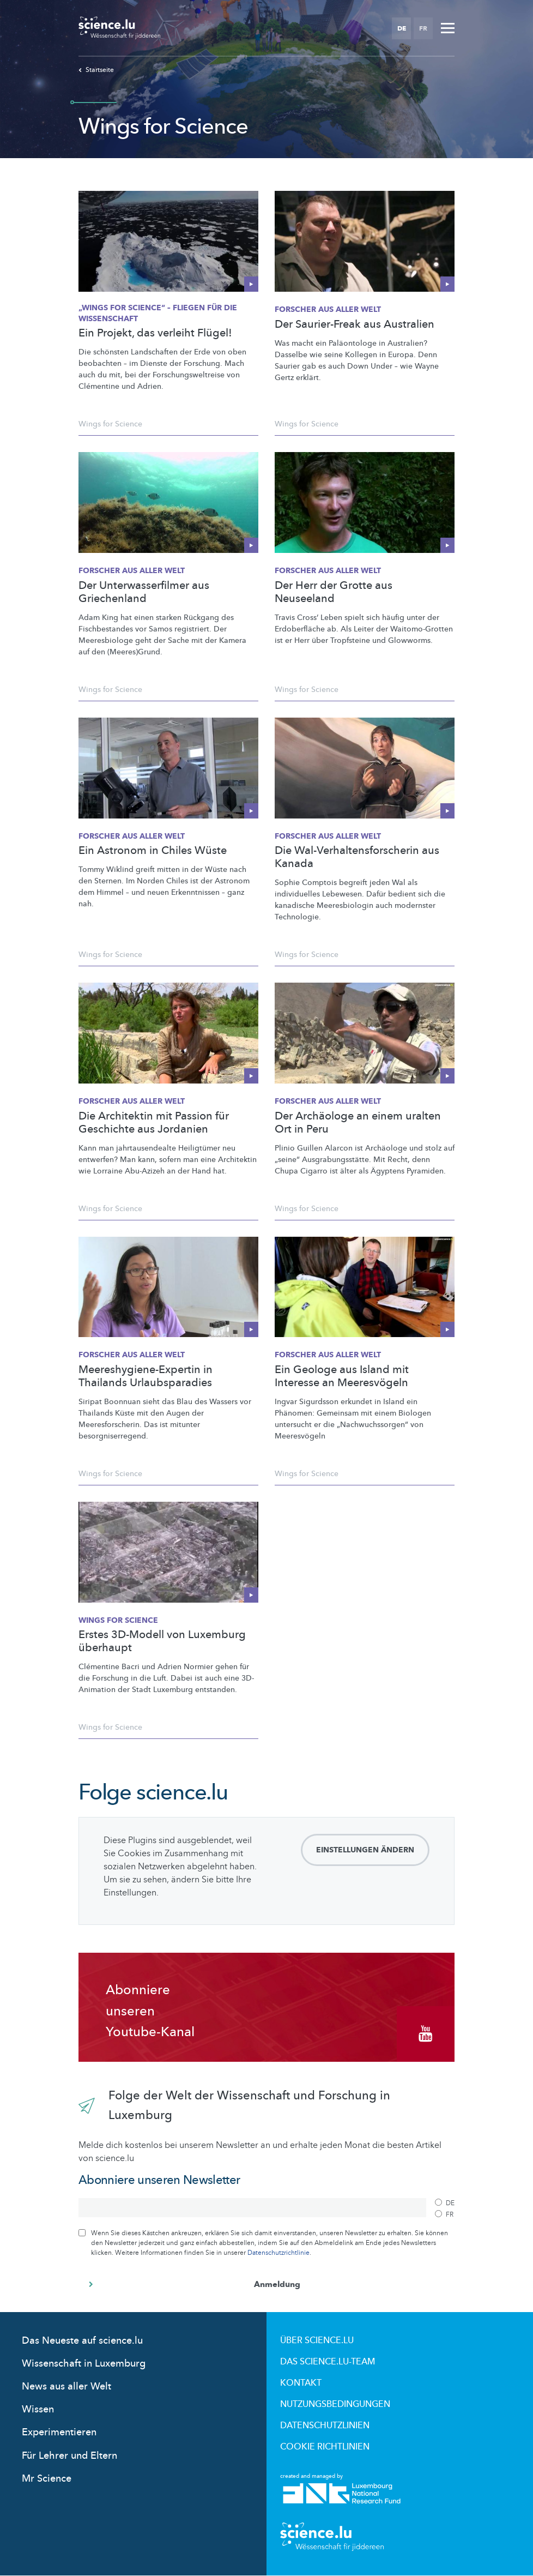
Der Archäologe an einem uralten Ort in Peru (358, 1123)
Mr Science (46, 2478)
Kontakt (301, 2383)
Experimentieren (59, 2432)
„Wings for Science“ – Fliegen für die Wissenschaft (157, 313)
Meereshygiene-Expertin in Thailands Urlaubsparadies (145, 1376)
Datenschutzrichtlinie (278, 2252)
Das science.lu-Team (327, 2362)
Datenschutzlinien (325, 2425)
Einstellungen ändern (365, 1850)
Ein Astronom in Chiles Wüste (152, 850)
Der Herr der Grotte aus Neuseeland (333, 592)
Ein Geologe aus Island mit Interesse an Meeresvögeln (342, 1376)
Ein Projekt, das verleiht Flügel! (155, 333)
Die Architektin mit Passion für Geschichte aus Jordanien (153, 1123)
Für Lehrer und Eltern (69, 2456)
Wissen (38, 2409)
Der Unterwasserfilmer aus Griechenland (143, 592)
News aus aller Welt (66, 2386)
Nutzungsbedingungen (335, 2404)
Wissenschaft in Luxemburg (84, 2363)
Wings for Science (110, 424)
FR (423, 28)
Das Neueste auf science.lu (82, 2341)
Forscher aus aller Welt (328, 309)
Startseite (96, 69)
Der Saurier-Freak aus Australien (354, 324)
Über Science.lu (317, 2340)
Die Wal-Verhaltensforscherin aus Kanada (357, 857)
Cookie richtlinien (325, 2447)
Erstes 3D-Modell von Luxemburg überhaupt (162, 1641)
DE (401, 28)
